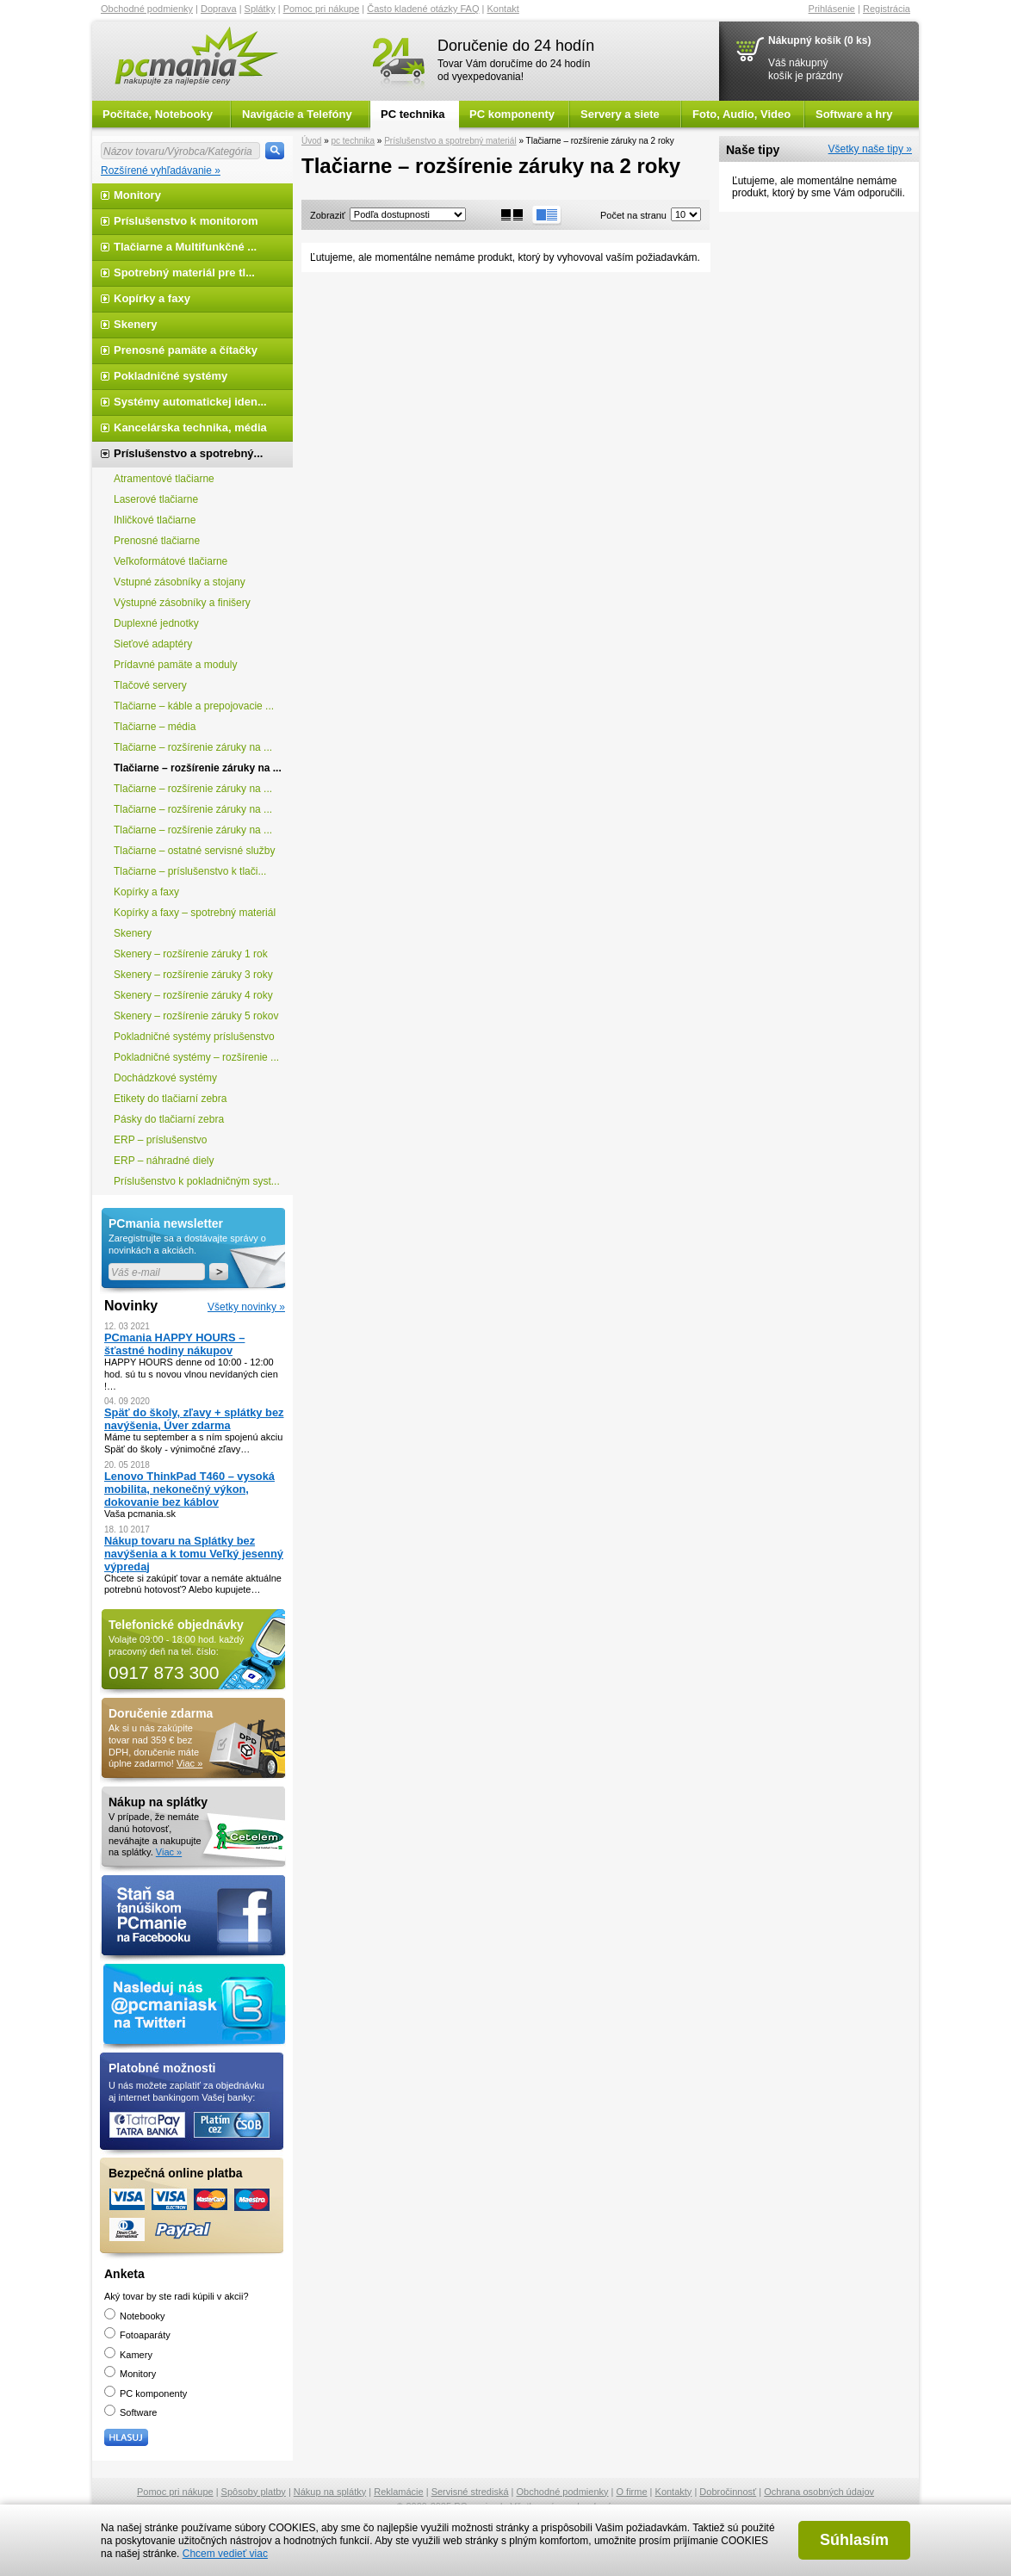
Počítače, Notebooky (157, 114)
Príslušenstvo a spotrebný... (188, 453)
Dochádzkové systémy (165, 1078)
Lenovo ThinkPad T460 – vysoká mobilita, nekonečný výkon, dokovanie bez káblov (189, 1489)
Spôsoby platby (253, 2491)
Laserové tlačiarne (156, 499)
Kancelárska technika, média (190, 427)
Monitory (137, 195)
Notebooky (134, 2316)
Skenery (136, 324)
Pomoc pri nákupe (321, 8)
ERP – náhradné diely (164, 1161)
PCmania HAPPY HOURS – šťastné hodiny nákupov (174, 1344)
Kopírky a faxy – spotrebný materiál (195, 913)
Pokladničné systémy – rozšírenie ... (196, 1057)
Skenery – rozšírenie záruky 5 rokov (196, 1016)
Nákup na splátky (330, 2491)
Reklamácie (398, 2491)
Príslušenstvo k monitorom (186, 220)
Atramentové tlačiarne (164, 479)
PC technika (412, 114)
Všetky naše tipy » (870, 149)
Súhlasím (854, 2539)
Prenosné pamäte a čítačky (185, 350)
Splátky (260, 8)
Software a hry (854, 114)
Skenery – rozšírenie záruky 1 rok (191, 954)
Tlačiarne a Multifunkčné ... (185, 246)
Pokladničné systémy (170, 375)
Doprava (219, 8)
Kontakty (673, 2491)
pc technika (353, 141)
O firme (632, 2491)
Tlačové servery (150, 685)
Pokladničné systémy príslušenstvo (194, 1037)
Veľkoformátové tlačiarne (170, 561)
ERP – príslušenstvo (161, 1140)
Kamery (128, 2355)
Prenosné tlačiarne (157, 541)
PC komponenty (512, 114)
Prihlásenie (832, 8)
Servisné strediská (470, 2491)
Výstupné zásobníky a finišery (182, 603)
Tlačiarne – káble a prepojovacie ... (194, 706)
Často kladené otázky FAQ (423, 8)
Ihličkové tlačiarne (154, 520)
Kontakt (503, 8)
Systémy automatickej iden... (190, 401)
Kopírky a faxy (152, 298)
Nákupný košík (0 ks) (819, 40)
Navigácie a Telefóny (297, 114)
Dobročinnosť (727, 2491)
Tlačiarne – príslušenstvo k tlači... (190, 871)
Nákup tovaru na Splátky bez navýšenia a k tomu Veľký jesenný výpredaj (193, 1553)
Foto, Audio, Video (741, 114)
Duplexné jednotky (156, 623)
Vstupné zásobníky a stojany (179, 582)
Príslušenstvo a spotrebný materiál (450, 141)
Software (130, 2412)
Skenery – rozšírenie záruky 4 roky (193, 995)
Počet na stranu (633, 215)
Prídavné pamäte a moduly (175, 665)
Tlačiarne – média (154, 727)
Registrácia (886, 8)
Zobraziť (327, 215)
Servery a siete (620, 114)
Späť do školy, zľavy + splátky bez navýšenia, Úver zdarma (194, 1419)
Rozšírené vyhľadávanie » (160, 170)
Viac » (189, 1763)
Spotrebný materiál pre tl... (184, 272)
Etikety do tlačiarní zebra (170, 1099)
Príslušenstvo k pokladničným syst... (197, 1181)
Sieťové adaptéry (153, 644)
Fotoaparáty (137, 2335)
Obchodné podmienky (147, 8)
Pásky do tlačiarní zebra (169, 1119)
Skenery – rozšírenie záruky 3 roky (193, 975)
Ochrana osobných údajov (819, 2491)
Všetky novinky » (246, 1307)
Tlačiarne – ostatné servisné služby (194, 851)
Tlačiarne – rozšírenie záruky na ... (193, 747)
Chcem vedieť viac (225, 2554)
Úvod (311, 141)
